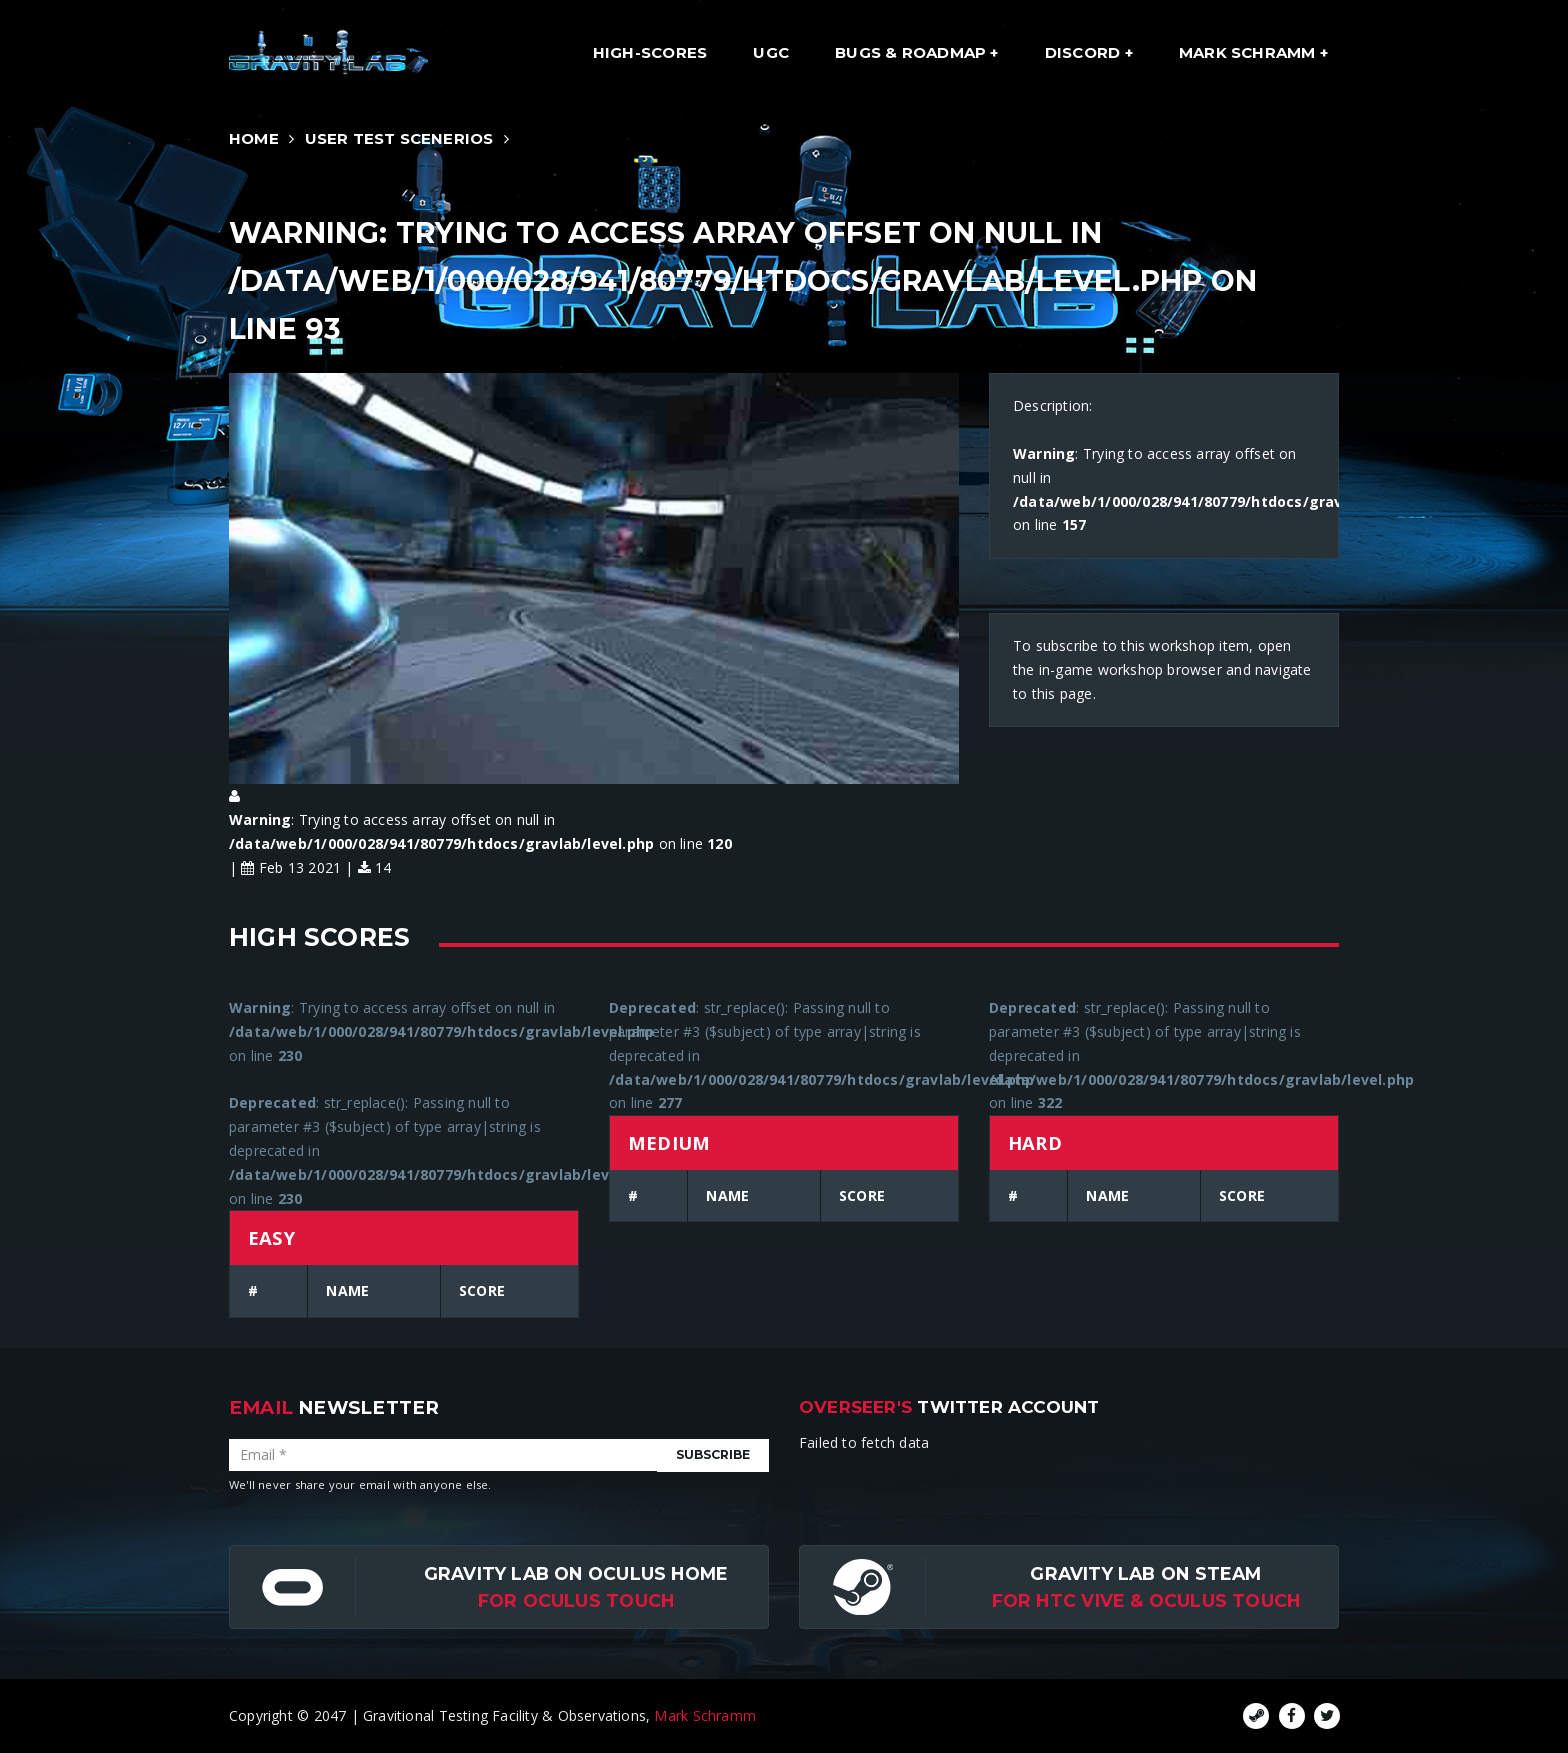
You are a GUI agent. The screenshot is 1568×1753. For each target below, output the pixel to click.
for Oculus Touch (576, 1600)
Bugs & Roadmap (912, 52)
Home (254, 138)
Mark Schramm (1249, 52)
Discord (1085, 52)
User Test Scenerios (399, 138)
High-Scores (650, 52)
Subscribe (713, 1454)
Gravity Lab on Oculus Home (576, 1573)
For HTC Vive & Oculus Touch (1146, 1600)
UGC (771, 52)
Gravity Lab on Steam (1145, 1573)
